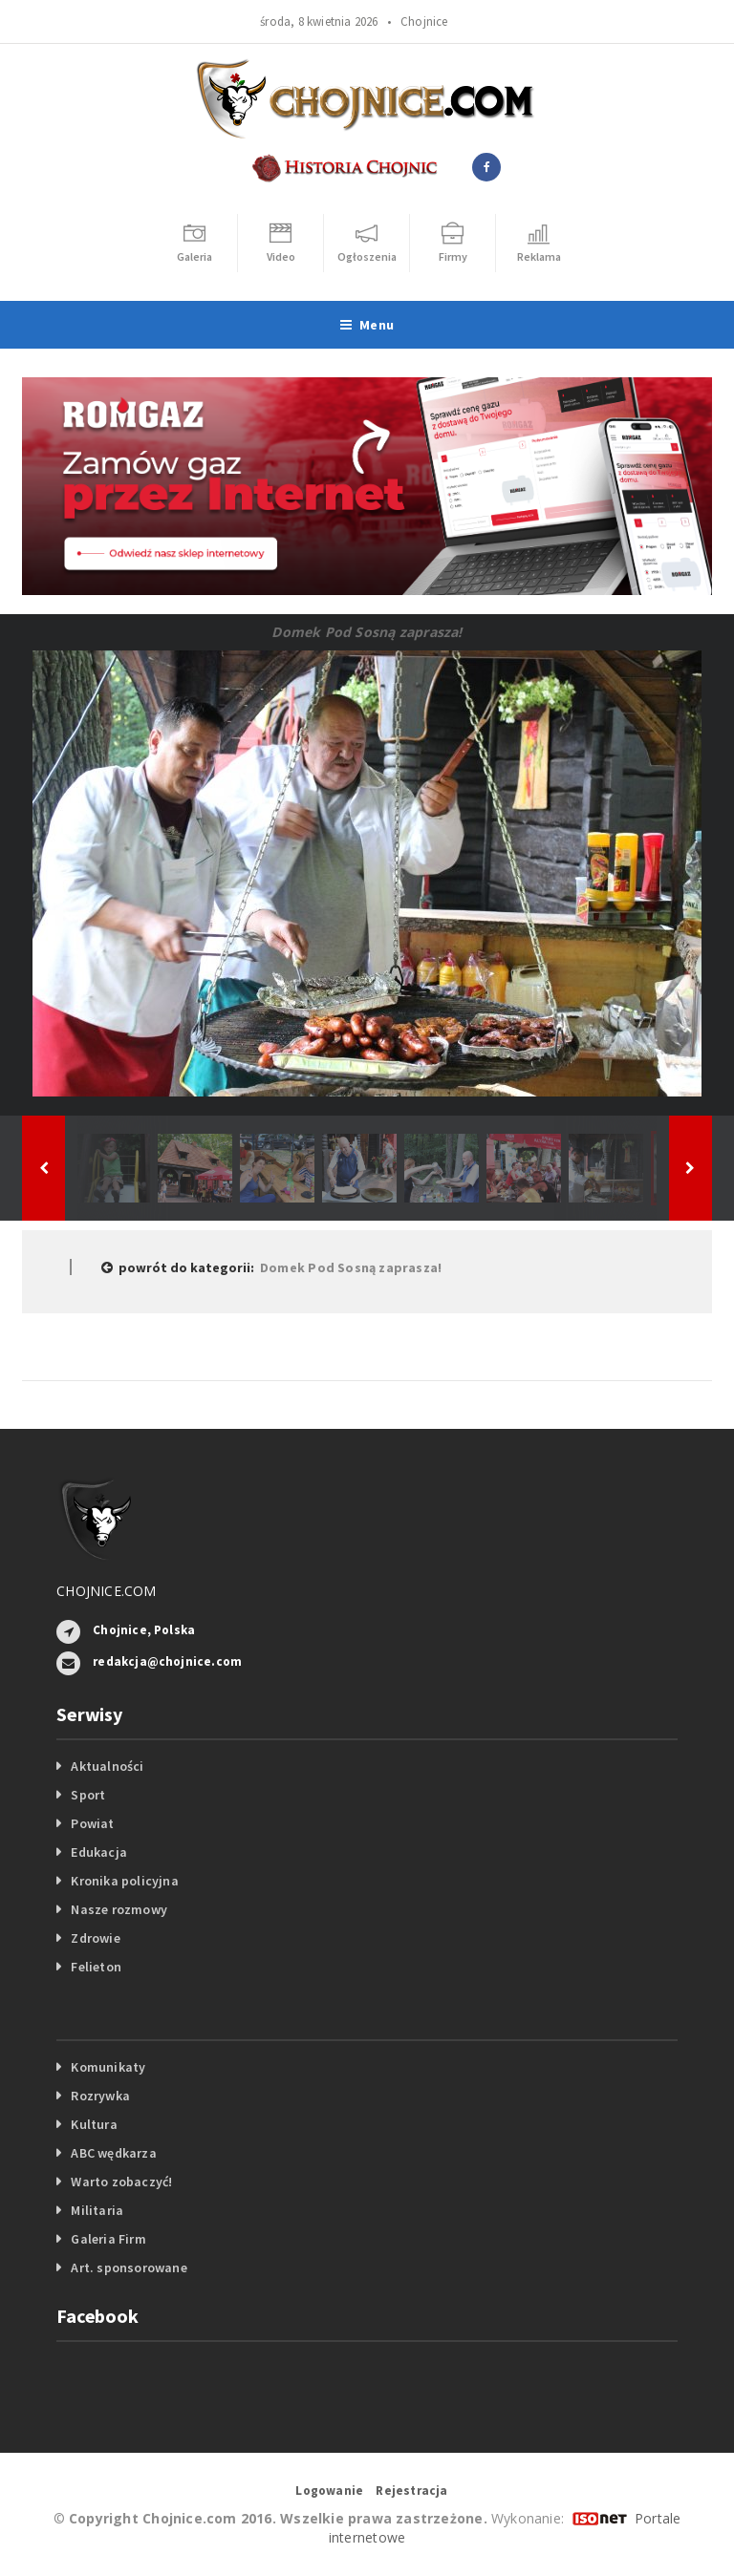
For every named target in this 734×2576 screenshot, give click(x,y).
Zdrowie (95, 1938)
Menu (367, 324)
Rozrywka (100, 2095)
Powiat (92, 1823)
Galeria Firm (108, 2238)
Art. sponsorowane (129, 2267)
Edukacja (99, 1852)
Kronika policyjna (125, 1880)
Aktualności (107, 1766)
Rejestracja (411, 2490)
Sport (88, 1794)
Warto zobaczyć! (121, 2181)
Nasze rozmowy (119, 1909)
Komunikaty (108, 2067)
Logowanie (329, 2490)
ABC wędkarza (114, 2152)
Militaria (97, 2210)
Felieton (96, 1966)
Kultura (94, 2124)
